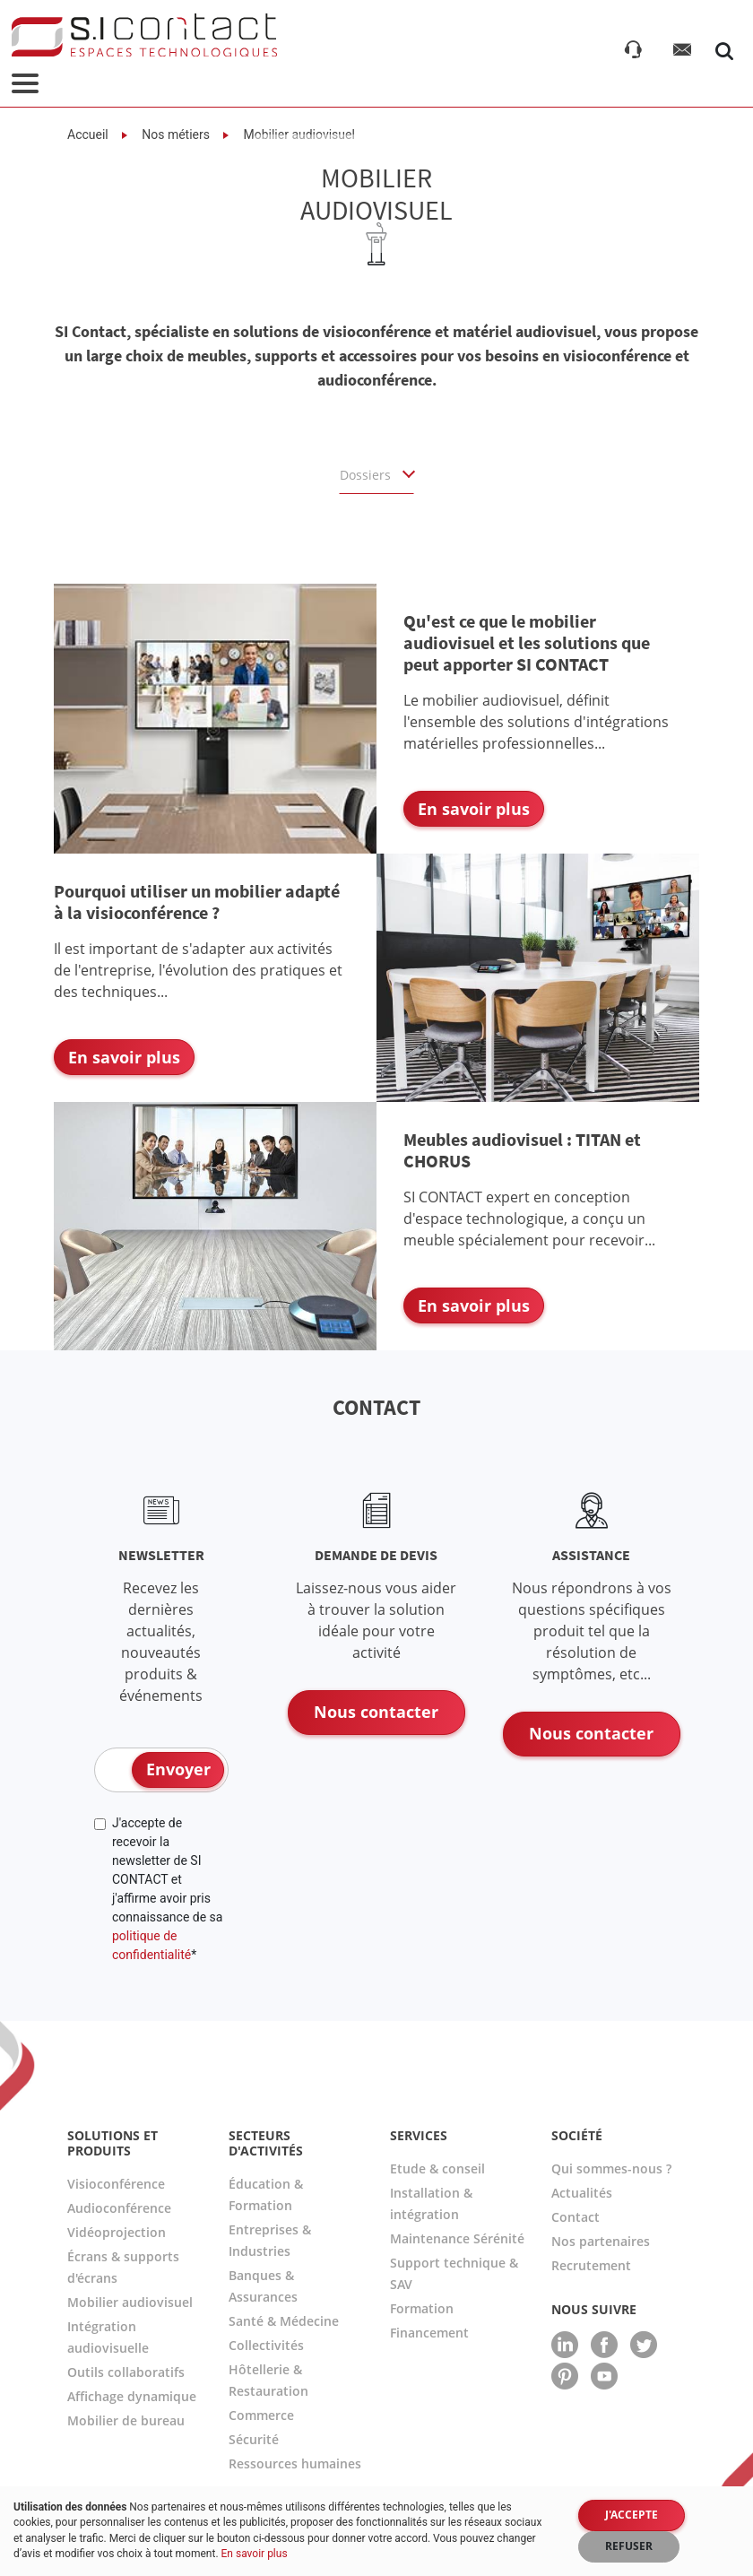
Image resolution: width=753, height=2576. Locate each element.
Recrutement (591, 2265)
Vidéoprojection (116, 2232)
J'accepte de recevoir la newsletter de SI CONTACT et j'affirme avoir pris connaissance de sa (167, 1889)
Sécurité (254, 2439)
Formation (422, 2308)
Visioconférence (116, 2183)
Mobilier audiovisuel (130, 2302)
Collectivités (266, 2345)
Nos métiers (174, 134)
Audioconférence (119, 2207)
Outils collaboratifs (126, 2372)
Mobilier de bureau (126, 2420)
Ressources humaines (295, 2463)
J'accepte (631, 2514)
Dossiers (367, 474)
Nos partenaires (600, 2241)
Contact (575, 2216)
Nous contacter (376, 1711)
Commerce (261, 2415)
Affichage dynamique (131, 2396)
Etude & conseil (437, 2168)
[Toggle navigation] (25, 84)
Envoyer (178, 1769)
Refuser (629, 2546)
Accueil (87, 134)
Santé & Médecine (284, 2320)
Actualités (581, 2192)
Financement (429, 2332)
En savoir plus (254, 2553)
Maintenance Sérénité (457, 2238)
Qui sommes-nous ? (611, 2168)
